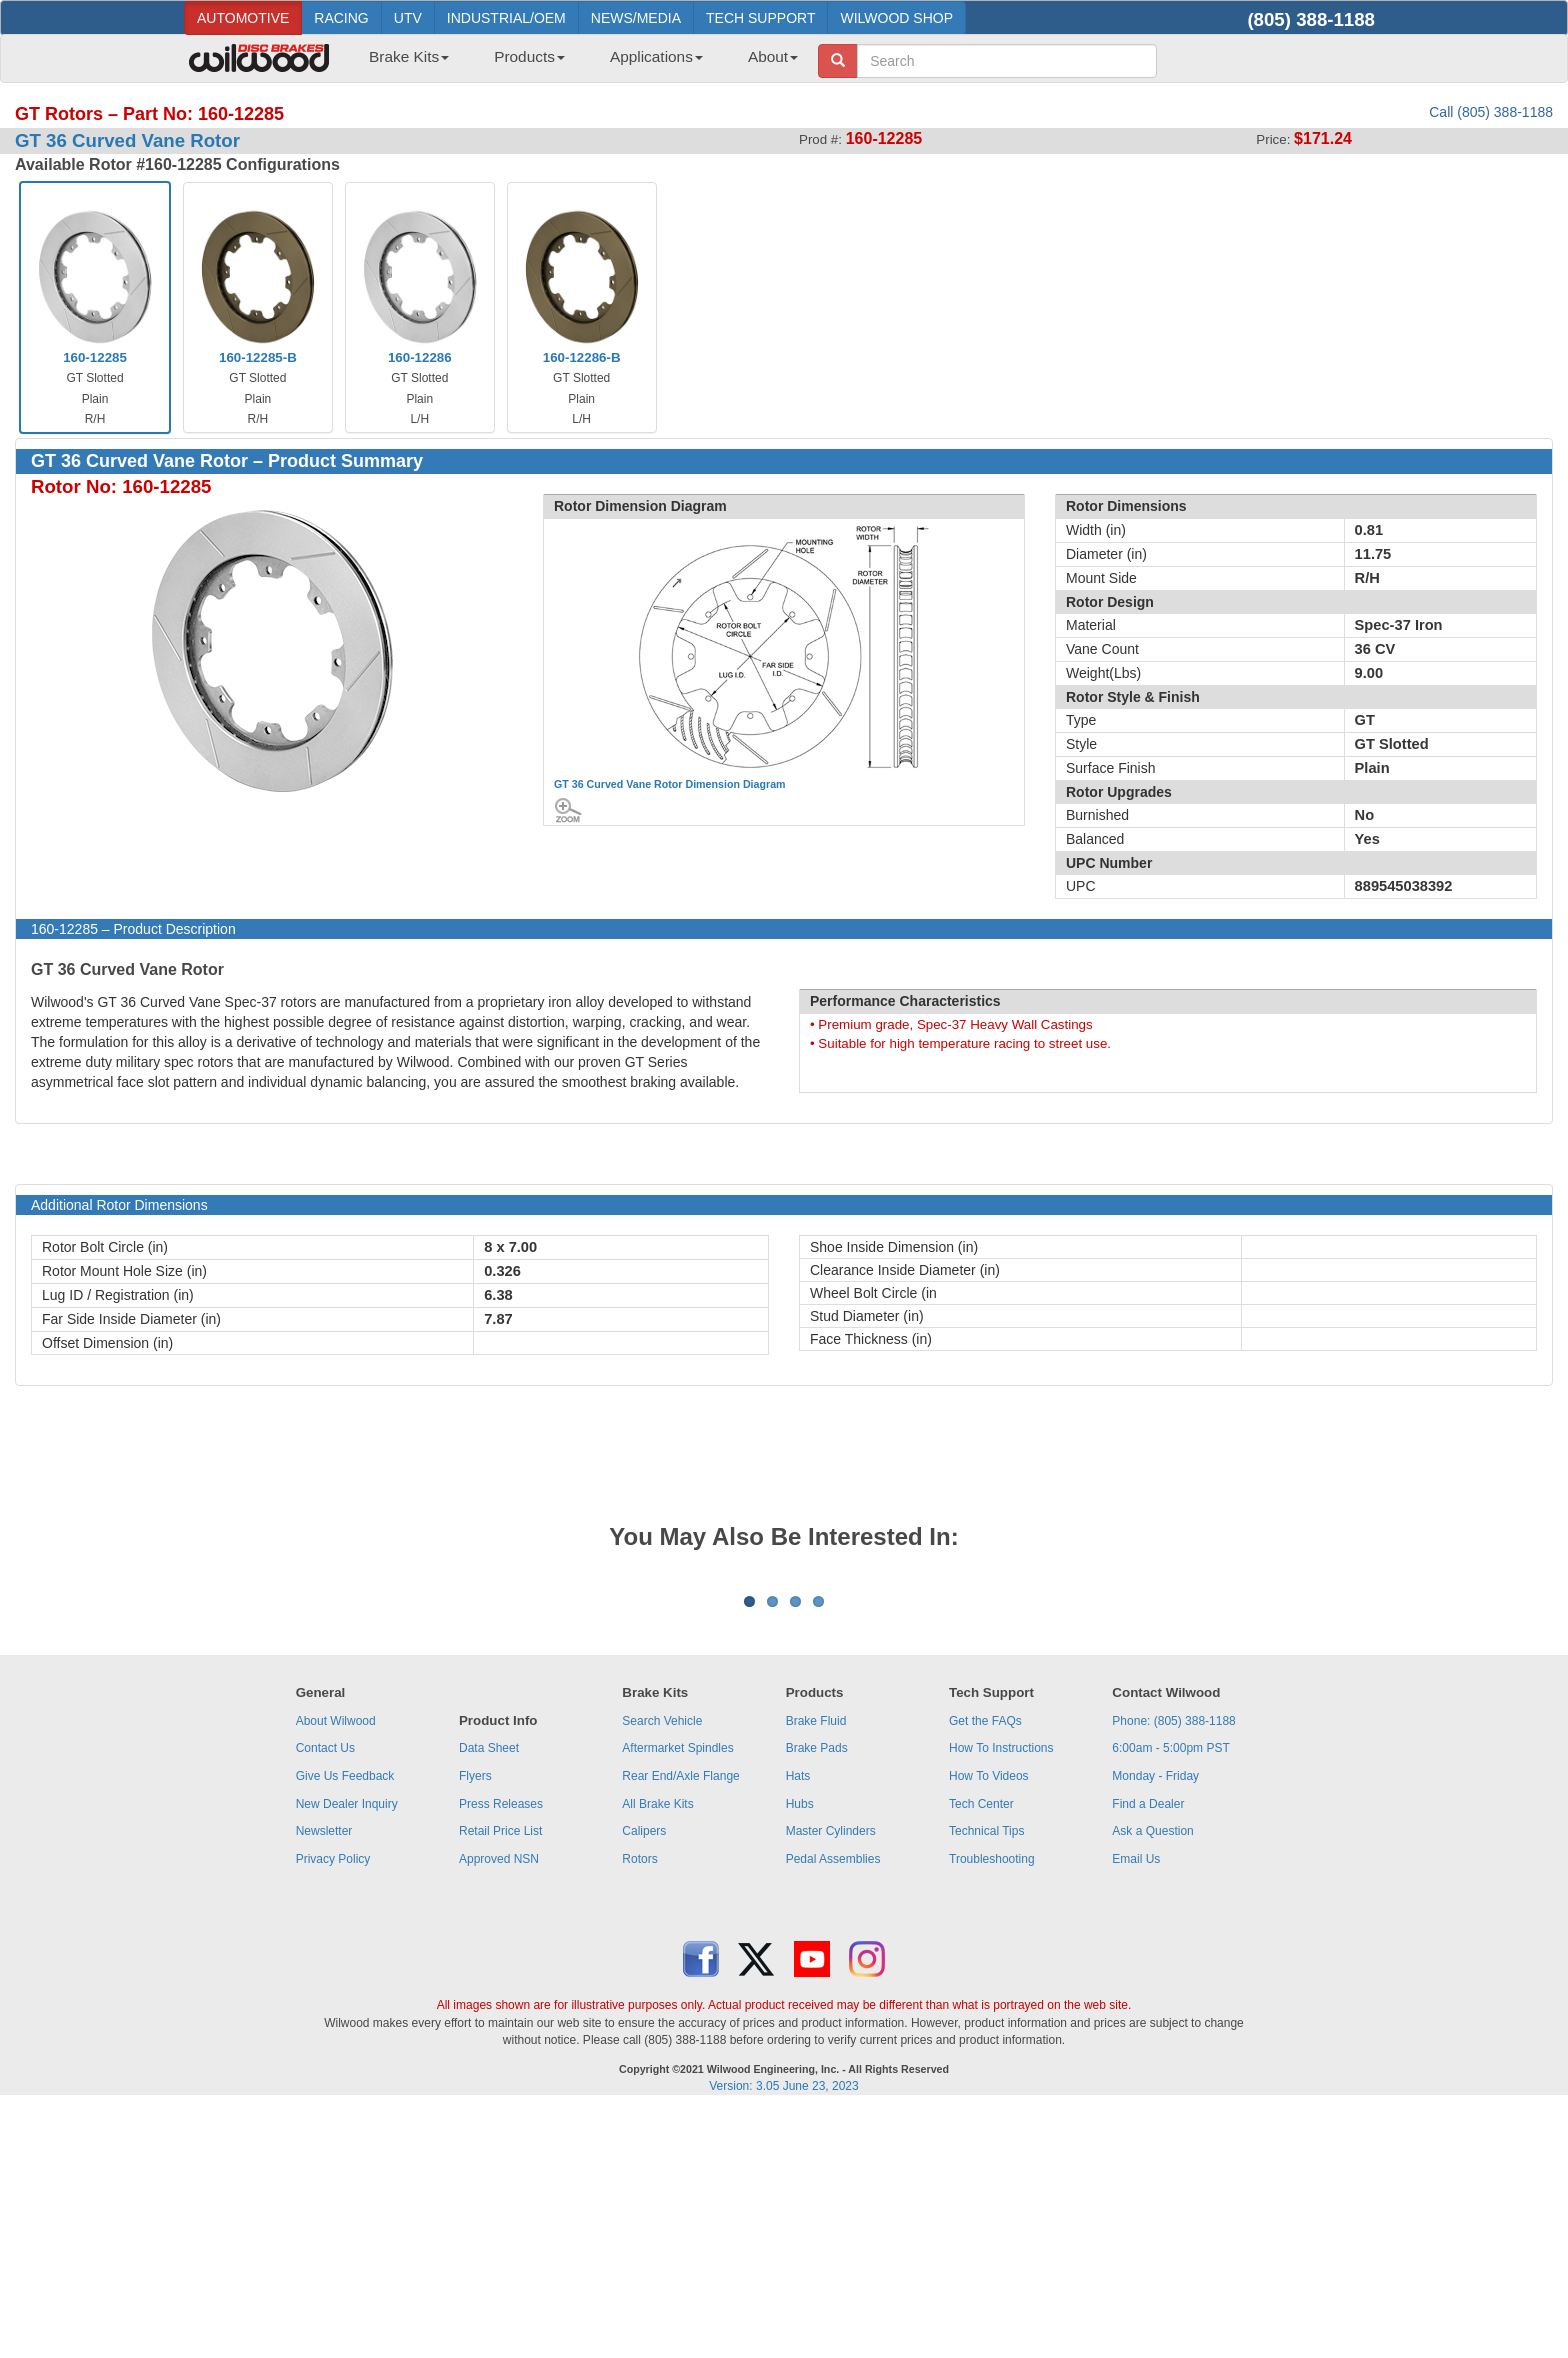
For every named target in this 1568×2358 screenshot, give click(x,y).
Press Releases (501, 2052)
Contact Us (325, 1996)
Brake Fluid (816, 1969)
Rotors (639, 2107)
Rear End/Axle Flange (680, 2024)
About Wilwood (336, 1969)
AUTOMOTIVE (243, 18)
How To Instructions (1001, 1996)
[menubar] (576, 63)
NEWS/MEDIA (636, 18)
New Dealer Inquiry (347, 2052)
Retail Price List (500, 2079)
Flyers (475, 2024)
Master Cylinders (831, 2079)
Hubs (800, 2052)
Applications (656, 56)
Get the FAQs (985, 1969)
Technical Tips (986, 2079)
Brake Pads (817, 1996)
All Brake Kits (657, 2052)
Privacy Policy (333, 2107)
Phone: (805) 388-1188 (1173, 1969)
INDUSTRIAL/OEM (506, 18)
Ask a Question (1152, 2079)
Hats (798, 2024)
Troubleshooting (992, 2107)
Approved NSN (499, 2107)
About (773, 56)
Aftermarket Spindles (677, 1996)
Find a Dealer (1148, 2052)
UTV (408, 18)
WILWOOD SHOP (896, 18)
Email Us (1136, 2107)
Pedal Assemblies (833, 2107)
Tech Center (981, 2052)
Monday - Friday (1155, 2024)
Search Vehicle (662, 1969)
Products (529, 56)
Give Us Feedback (345, 2024)
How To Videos (989, 2024)
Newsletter (324, 2079)
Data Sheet (489, 1996)
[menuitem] (401, 63)
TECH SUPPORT (760, 18)
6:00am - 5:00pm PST (1170, 1996)
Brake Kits (409, 56)
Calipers (644, 2079)
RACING (341, 18)
